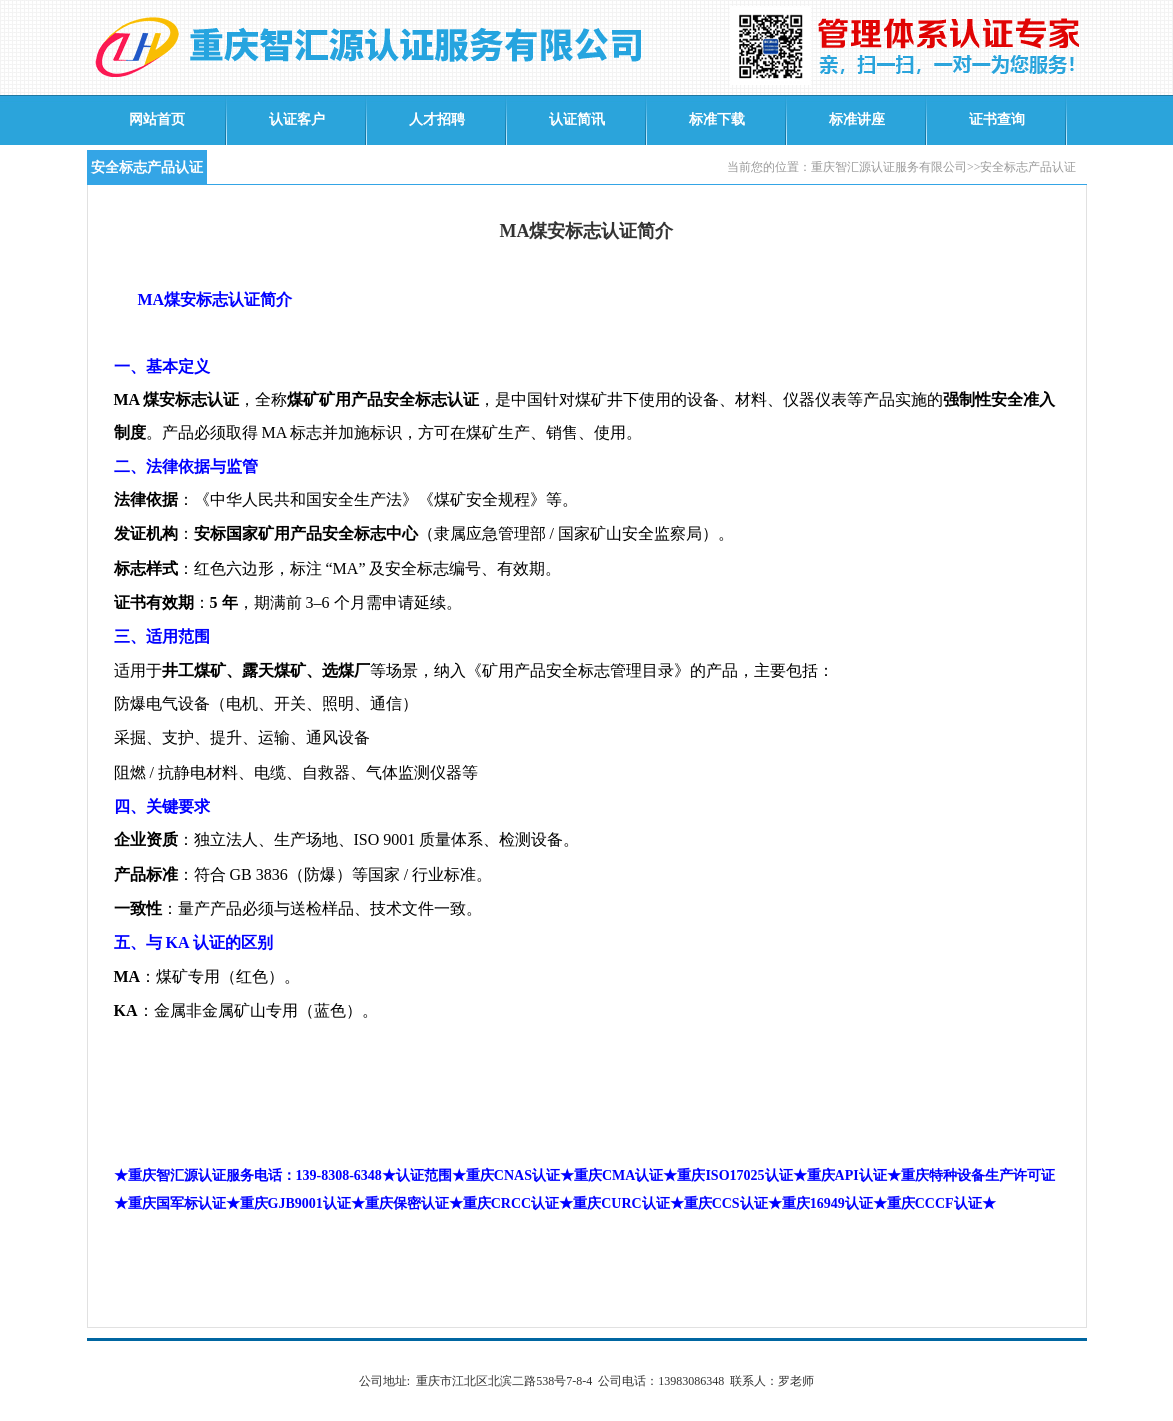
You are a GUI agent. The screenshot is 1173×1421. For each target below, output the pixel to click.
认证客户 (297, 119)
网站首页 (157, 119)
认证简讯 (577, 119)
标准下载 (717, 119)
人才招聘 (437, 119)
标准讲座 (857, 119)
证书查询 (997, 119)
